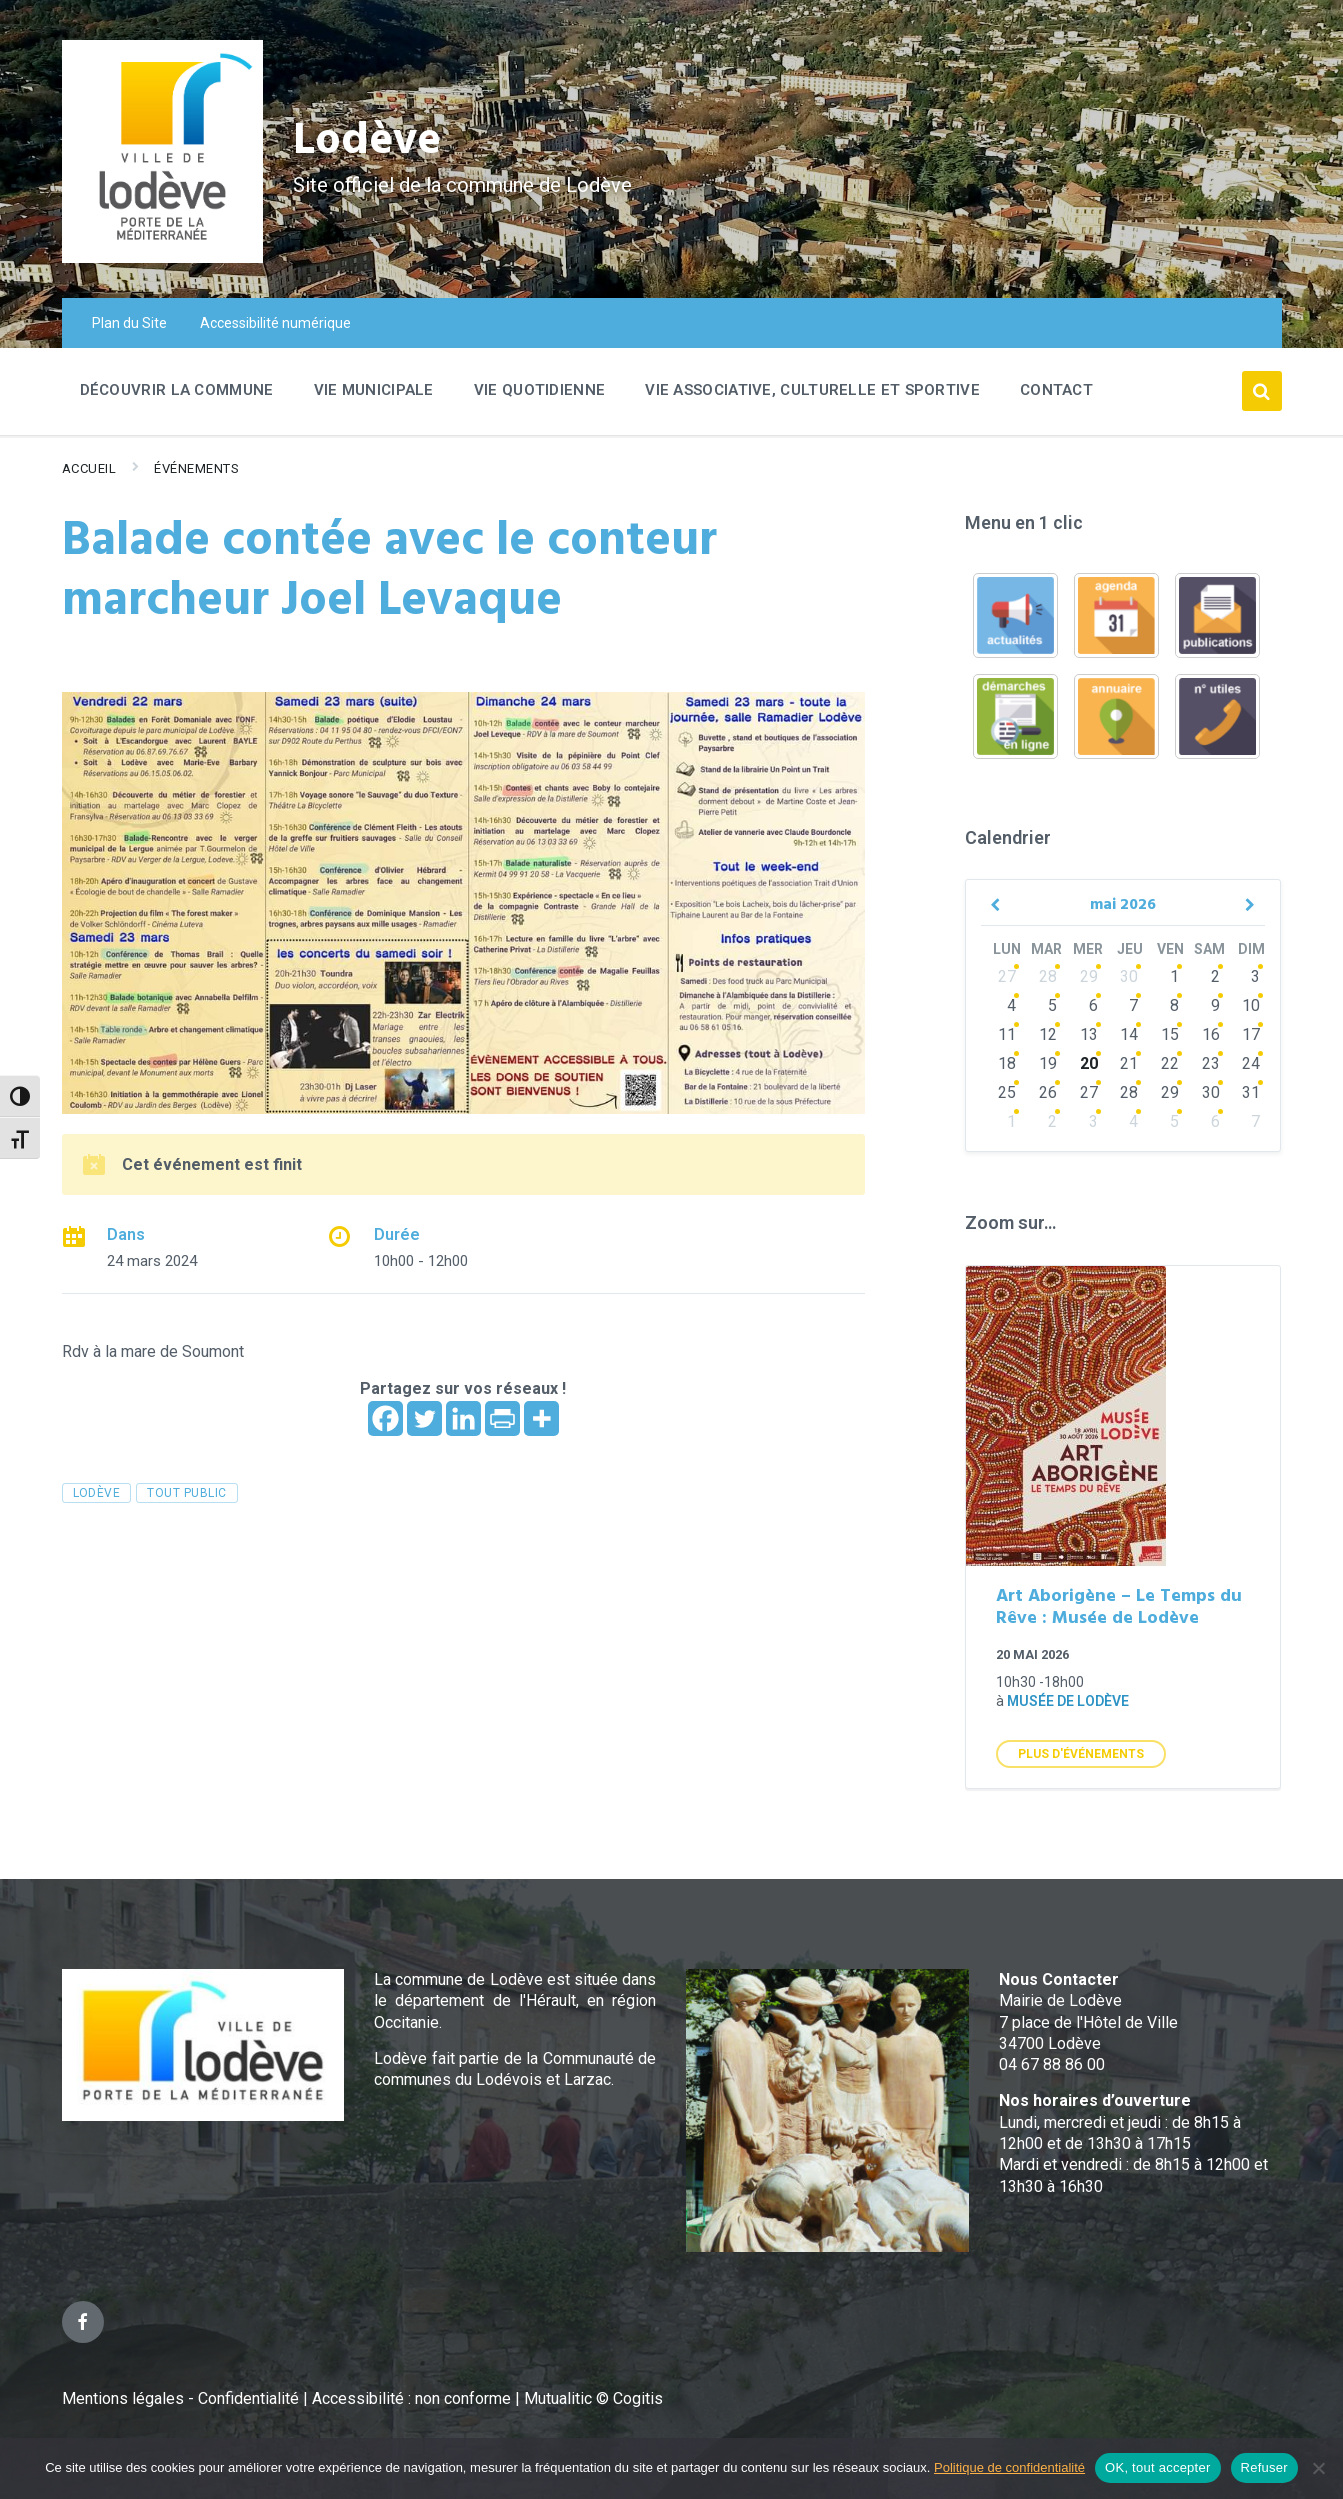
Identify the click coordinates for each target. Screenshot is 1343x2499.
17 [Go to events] (1251, 1034)
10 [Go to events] (1251, 1005)
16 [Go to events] (1211, 1034)
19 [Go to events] (1048, 1063)
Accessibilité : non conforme (413, 2398)
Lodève (372, 140)
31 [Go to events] (1251, 1092)
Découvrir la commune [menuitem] (177, 390)
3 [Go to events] (1255, 976)
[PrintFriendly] (502, 1418)
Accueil (89, 468)
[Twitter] (424, 1418)
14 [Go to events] (1129, 1034)
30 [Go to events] (1129, 976)
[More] (541, 1418)
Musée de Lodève (1068, 1701)
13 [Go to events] (1089, 1034)
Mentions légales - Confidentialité (180, 2398)
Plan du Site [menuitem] (129, 323)
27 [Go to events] (1007, 976)
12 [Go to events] (1048, 1034)
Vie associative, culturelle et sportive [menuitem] (812, 390)
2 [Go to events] (1215, 976)
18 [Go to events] (1007, 1063)
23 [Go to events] (1211, 1063)
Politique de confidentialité (1009, 2467)
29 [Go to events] (1089, 976)
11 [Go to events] (1007, 1034)
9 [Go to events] (1215, 1005)
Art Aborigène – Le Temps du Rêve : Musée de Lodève (1119, 1608)
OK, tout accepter (1157, 2467)
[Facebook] (385, 1418)
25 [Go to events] (1007, 1092)
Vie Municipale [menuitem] (374, 390)
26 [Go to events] (1048, 1092)
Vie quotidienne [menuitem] (540, 390)
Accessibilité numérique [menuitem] (275, 323)
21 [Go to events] (1129, 1063)
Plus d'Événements (1081, 1754)
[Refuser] (1318, 2468)
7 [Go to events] (1133, 1005)
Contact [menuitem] (1056, 390)
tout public (186, 1493)
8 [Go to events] (1174, 1005)
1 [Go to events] (1174, 976)
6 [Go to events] (1093, 1005)
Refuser (1264, 2467)
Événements (196, 468)
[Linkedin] (463, 1418)
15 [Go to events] (1170, 1034)
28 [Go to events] (1048, 976)
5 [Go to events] (1052, 1005)
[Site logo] (162, 257)
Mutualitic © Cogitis (593, 2398)
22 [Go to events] (1170, 1063)
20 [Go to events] (1089, 1063)
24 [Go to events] (1251, 1063)
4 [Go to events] (1011, 1005)
